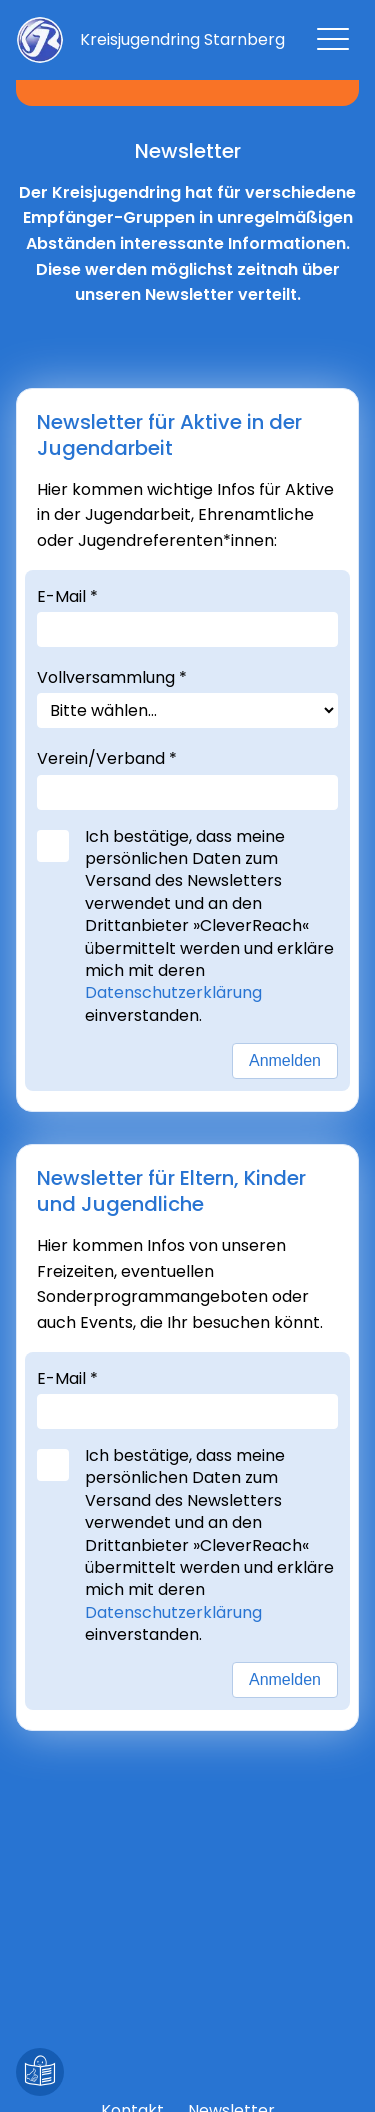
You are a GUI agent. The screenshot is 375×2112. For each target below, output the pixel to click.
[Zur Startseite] (182, 40)
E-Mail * (67, 596)
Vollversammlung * (112, 677)
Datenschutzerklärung (177, 992)
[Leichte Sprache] (40, 2072)
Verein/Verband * (107, 758)
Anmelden (285, 1060)
